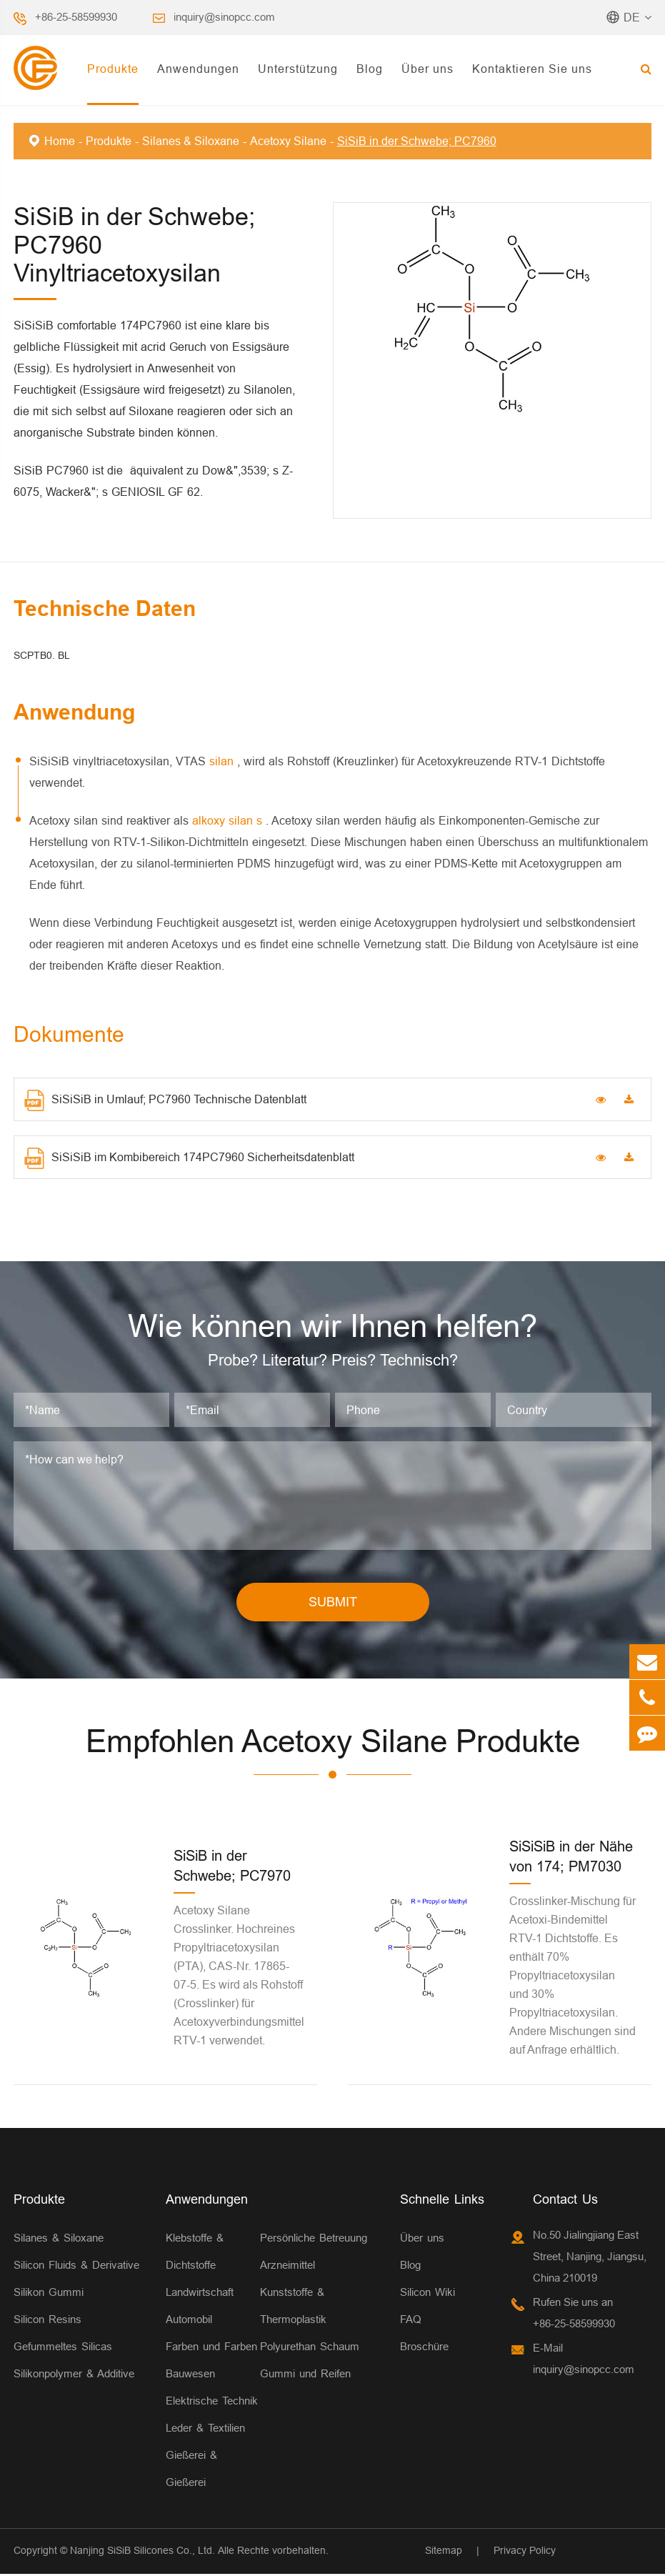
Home (59, 140)
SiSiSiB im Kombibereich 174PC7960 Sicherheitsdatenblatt (189, 1158)
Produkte (113, 68)
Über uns (427, 68)
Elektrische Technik (212, 2403)
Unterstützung (298, 68)
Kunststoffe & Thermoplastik (293, 2307)
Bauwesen (190, 2375)
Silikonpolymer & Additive (74, 2375)
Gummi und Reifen (305, 2375)
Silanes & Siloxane (190, 140)
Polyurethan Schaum (309, 2348)
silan (223, 761)
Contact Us (565, 2201)
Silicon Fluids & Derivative (76, 2267)
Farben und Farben (211, 2348)
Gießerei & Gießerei (191, 2470)
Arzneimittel (287, 2267)
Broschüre (424, 2348)
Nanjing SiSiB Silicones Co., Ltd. (142, 2552)
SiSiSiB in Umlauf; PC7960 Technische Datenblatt (165, 1100)
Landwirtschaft (200, 2294)
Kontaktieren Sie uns (532, 68)
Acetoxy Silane (288, 140)
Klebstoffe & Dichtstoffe (195, 2253)
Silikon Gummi (49, 2294)
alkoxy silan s (229, 820)
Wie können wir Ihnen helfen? (332, 1327)
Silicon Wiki (427, 2294)
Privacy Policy (525, 2552)
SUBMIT (333, 1604)
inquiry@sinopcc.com (224, 17)
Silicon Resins (47, 2321)
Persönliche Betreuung (313, 2240)
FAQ (410, 2321)
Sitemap (443, 2552)
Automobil (189, 2321)
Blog (369, 68)
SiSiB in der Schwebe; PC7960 (416, 140)
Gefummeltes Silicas (63, 2348)
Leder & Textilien (205, 2430)
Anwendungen (198, 68)
